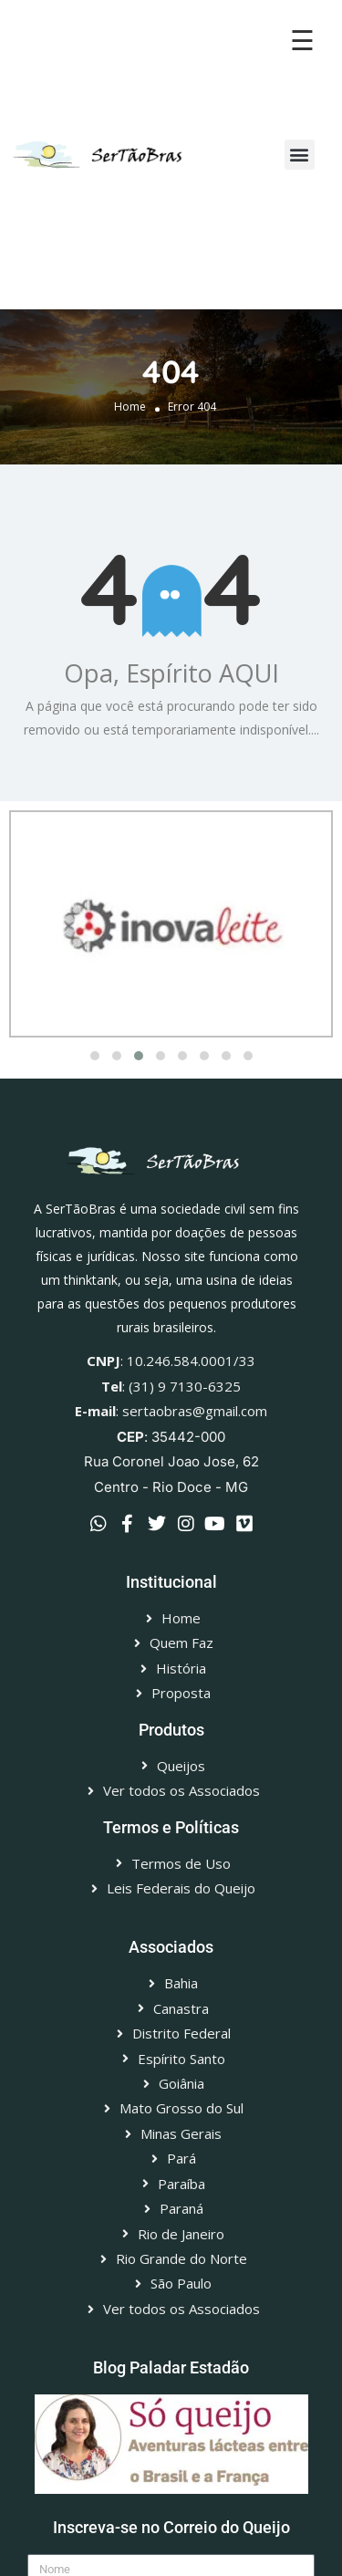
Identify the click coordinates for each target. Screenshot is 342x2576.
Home (130, 407)
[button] (300, 155)
